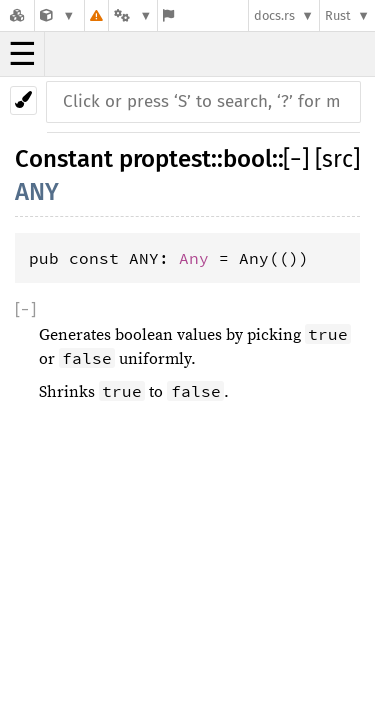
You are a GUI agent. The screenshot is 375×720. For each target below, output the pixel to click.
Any (194, 258)
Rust (338, 15)
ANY (37, 192)
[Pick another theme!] (23, 100)
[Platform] (133, 15)
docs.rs (274, 15)
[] (299, 159)
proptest (165, 159)
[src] (337, 159)
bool (247, 159)
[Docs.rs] (17, 15)
